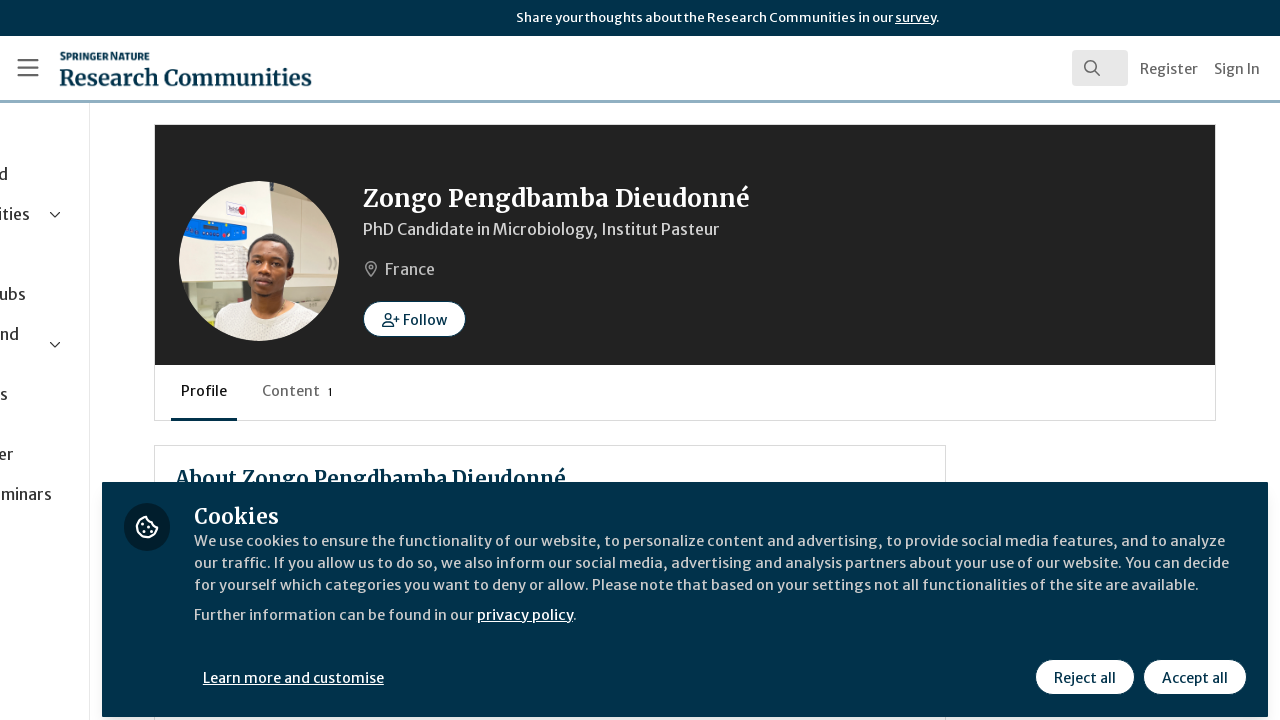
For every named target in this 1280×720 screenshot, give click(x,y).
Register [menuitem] (1169, 69)
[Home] (156, 68)
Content (463, 391)
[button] (580, 319)
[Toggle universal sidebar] (28, 68)
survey (915, 17)
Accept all (1192, 667)
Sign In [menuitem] (1237, 69)
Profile (370, 391)
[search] (1100, 68)
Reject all (1082, 667)
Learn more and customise (461, 667)
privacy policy (712, 628)
